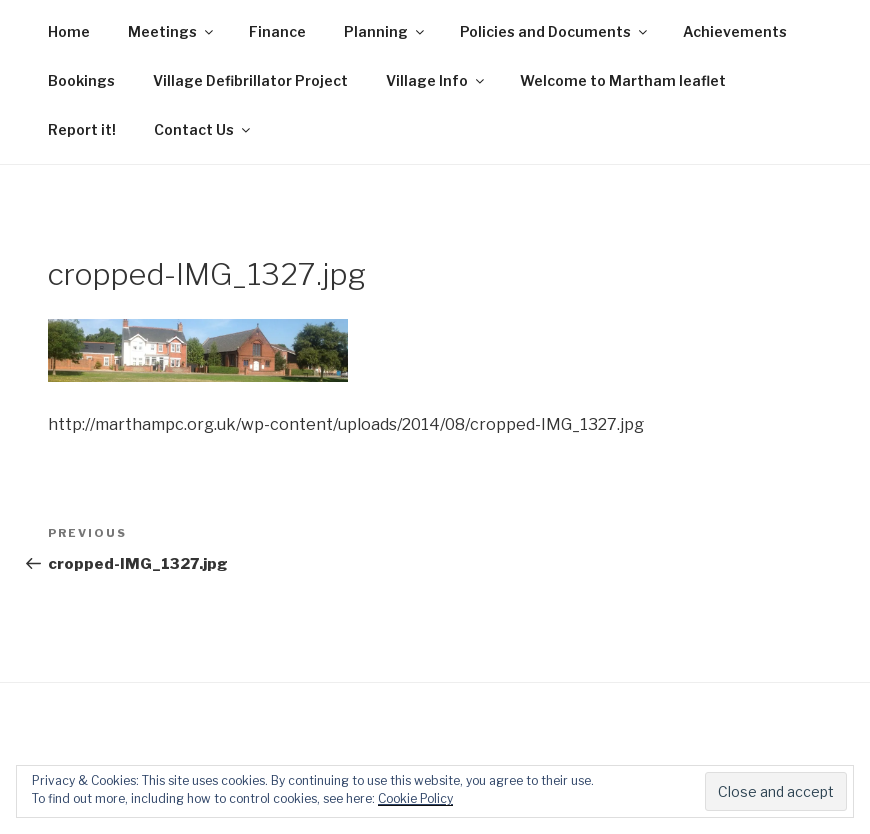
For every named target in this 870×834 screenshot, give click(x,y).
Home (69, 31)
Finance (277, 31)
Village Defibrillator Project (250, 80)
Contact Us (203, 129)
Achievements (735, 31)
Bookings (81, 80)
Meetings (172, 31)
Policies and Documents (555, 31)
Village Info (436, 80)
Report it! (82, 129)
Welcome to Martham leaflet (623, 80)
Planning (385, 31)
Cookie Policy (415, 798)
